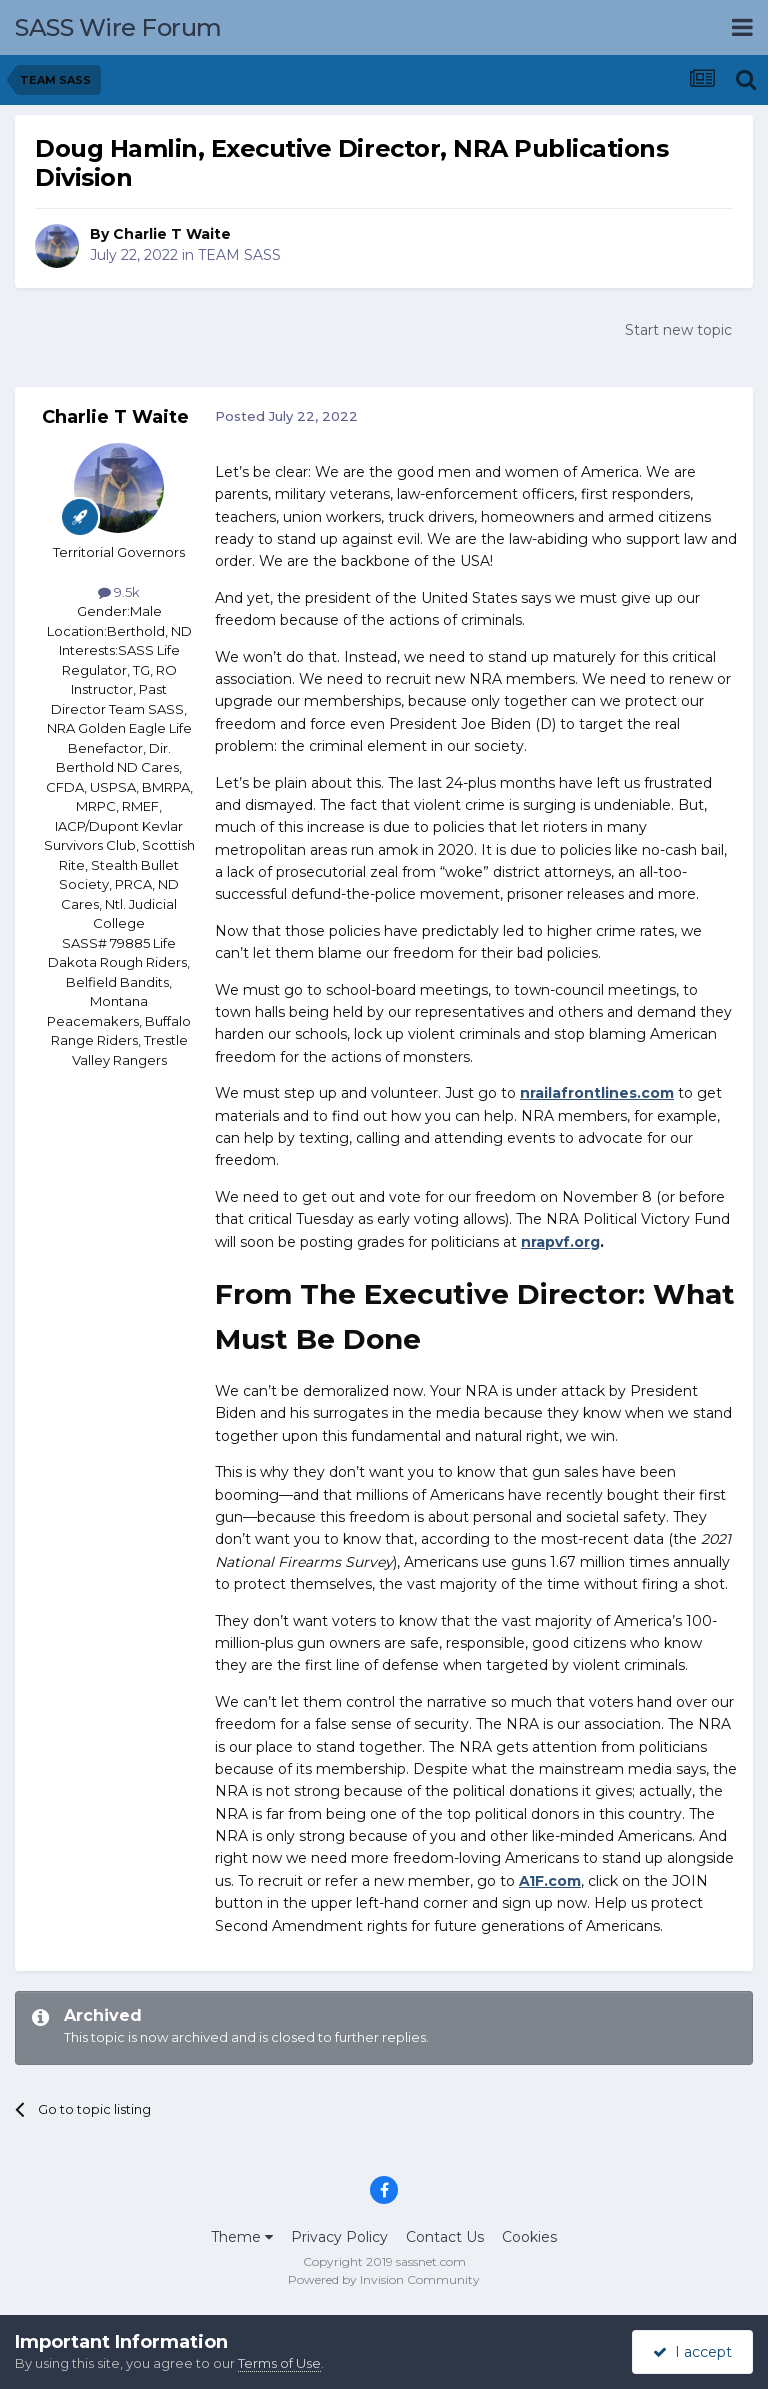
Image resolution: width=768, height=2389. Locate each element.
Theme (242, 2237)
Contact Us (445, 2237)
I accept (692, 2352)
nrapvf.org (560, 1242)
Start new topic (678, 330)
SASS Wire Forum (118, 27)
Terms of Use (279, 2363)
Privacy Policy (339, 2237)
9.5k (119, 592)
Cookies (529, 2237)
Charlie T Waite (172, 234)
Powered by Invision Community (384, 2279)
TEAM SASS (239, 255)
